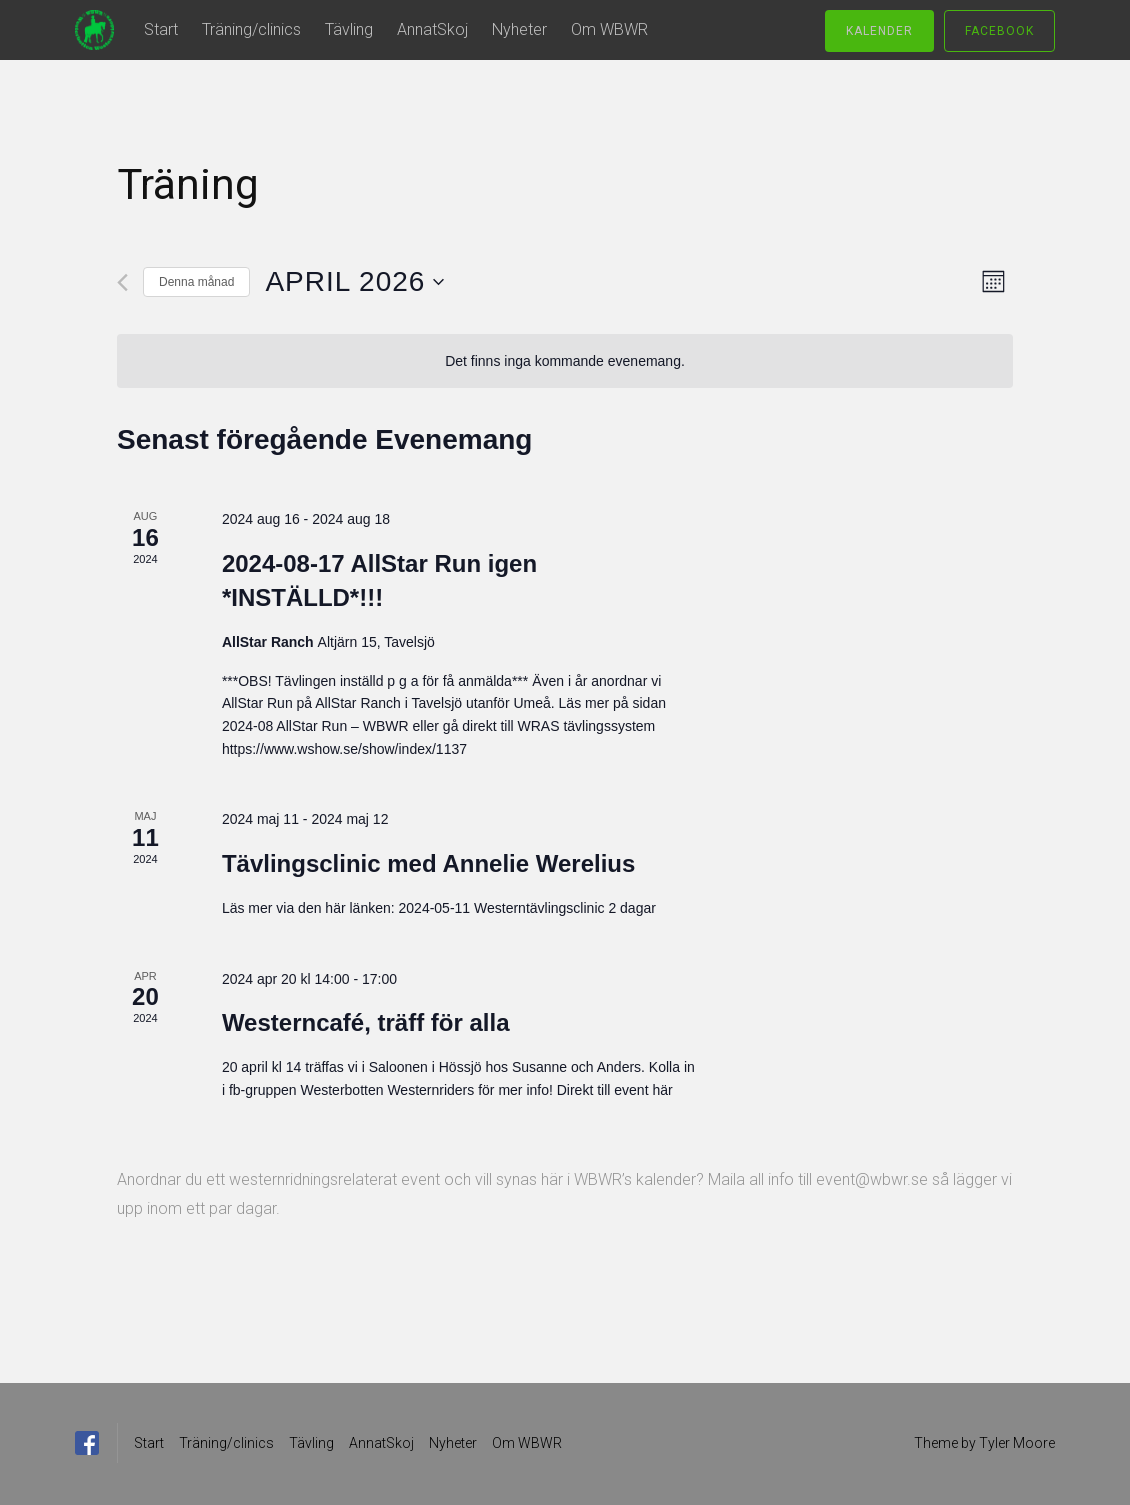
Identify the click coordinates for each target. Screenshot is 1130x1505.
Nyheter (519, 29)
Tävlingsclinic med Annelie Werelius (428, 863)
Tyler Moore (1017, 1443)
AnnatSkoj (432, 29)
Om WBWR (609, 29)
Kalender (879, 31)
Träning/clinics (251, 29)
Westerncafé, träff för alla (366, 1022)
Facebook (999, 31)
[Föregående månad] (122, 282)
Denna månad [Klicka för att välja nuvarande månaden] (196, 282)
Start (161, 29)
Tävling (349, 29)
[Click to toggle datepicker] (354, 282)
